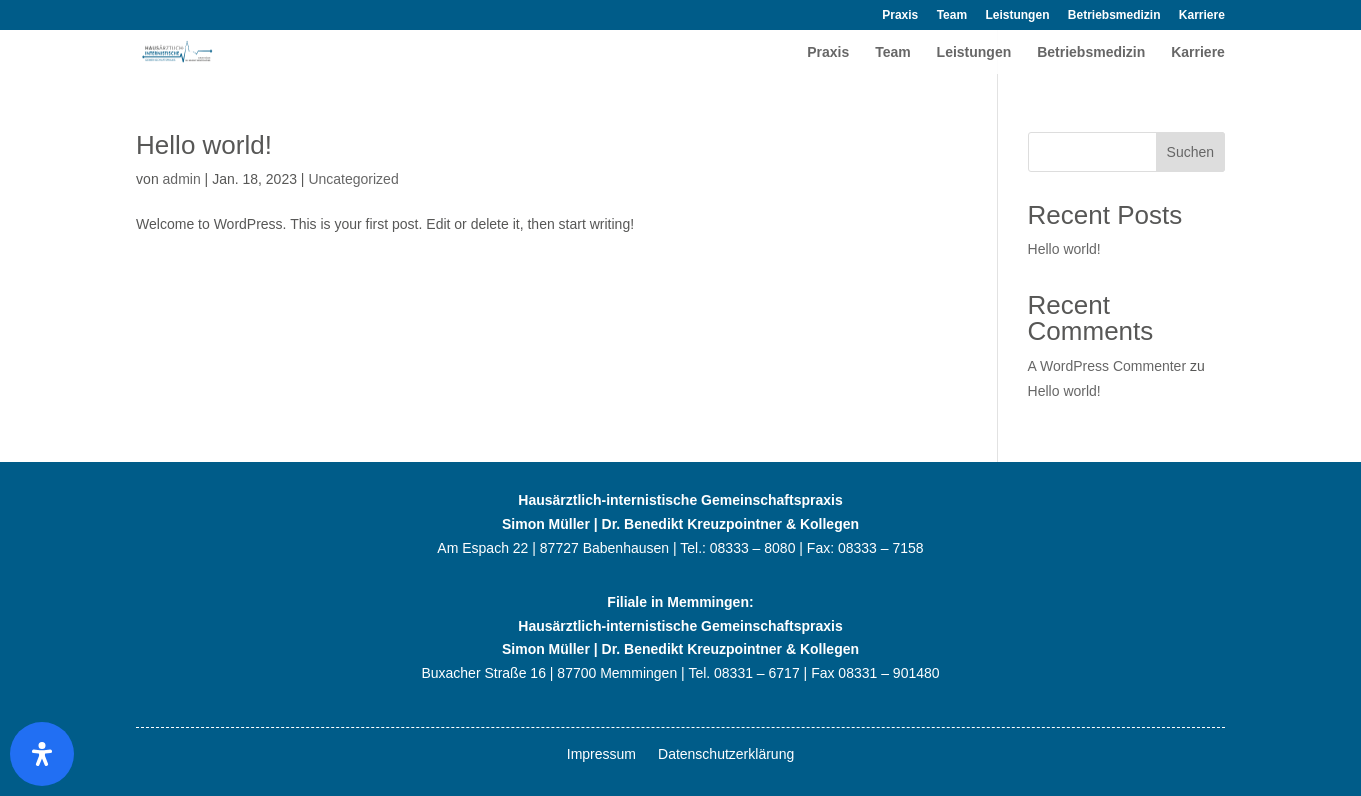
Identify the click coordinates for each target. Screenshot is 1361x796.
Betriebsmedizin (1114, 15)
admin (182, 179)
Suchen (1190, 152)
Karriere (1202, 15)
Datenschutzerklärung (726, 754)
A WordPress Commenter (1107, 366)
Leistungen (1017, 15)
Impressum (601, 754)
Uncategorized (353, 179)
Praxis (900, 15)
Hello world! (204, 145)
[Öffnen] (42, 754)
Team (952, 15)
